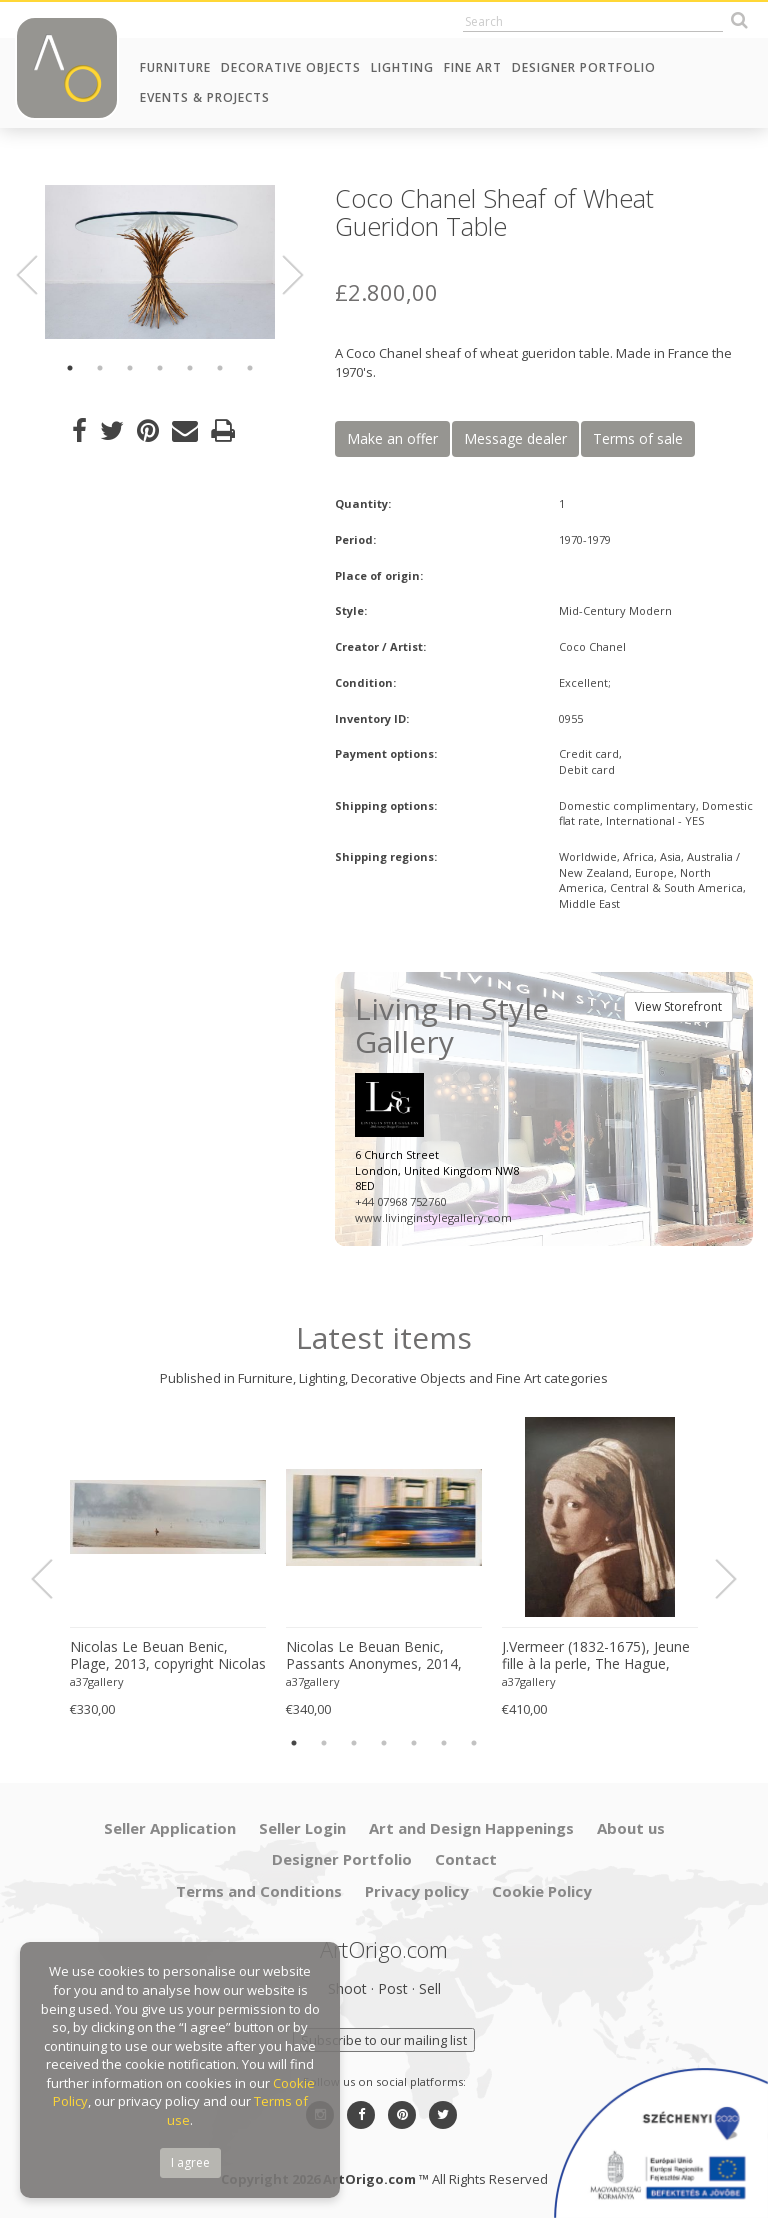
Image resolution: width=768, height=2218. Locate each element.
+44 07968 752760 (400, 1201)
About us (631, 1828)
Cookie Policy (542, 1891)
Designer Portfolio (584, 67)
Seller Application (170, 1828)
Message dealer (515, 438)
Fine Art (473, 67)
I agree (190, 2162)
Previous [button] (39, 276)
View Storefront (678, 1006)
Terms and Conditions (259, 1891)
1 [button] (70, 368)
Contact (466, 1859)
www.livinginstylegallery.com (433, 1217)
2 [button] (100, 368)
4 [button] (160, 368)
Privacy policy (417, 1891)
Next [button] (281, 276)
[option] (160, 262)
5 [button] (190, 368)
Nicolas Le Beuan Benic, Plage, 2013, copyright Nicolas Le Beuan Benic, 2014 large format (168, 1656)
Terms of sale (638, 438)
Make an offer (392, 438)
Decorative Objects (291, 67)
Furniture (175, 67)
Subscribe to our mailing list (384, 2040)
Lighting (402, 67)
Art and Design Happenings (471, 1828)
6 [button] (220, 368)
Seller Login (302, 1828)
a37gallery (97, 1681)
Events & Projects (205, 97)
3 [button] (130, 368)
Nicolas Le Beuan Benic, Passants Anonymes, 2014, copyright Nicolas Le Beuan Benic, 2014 (375, 1656)
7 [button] (250, 368)
